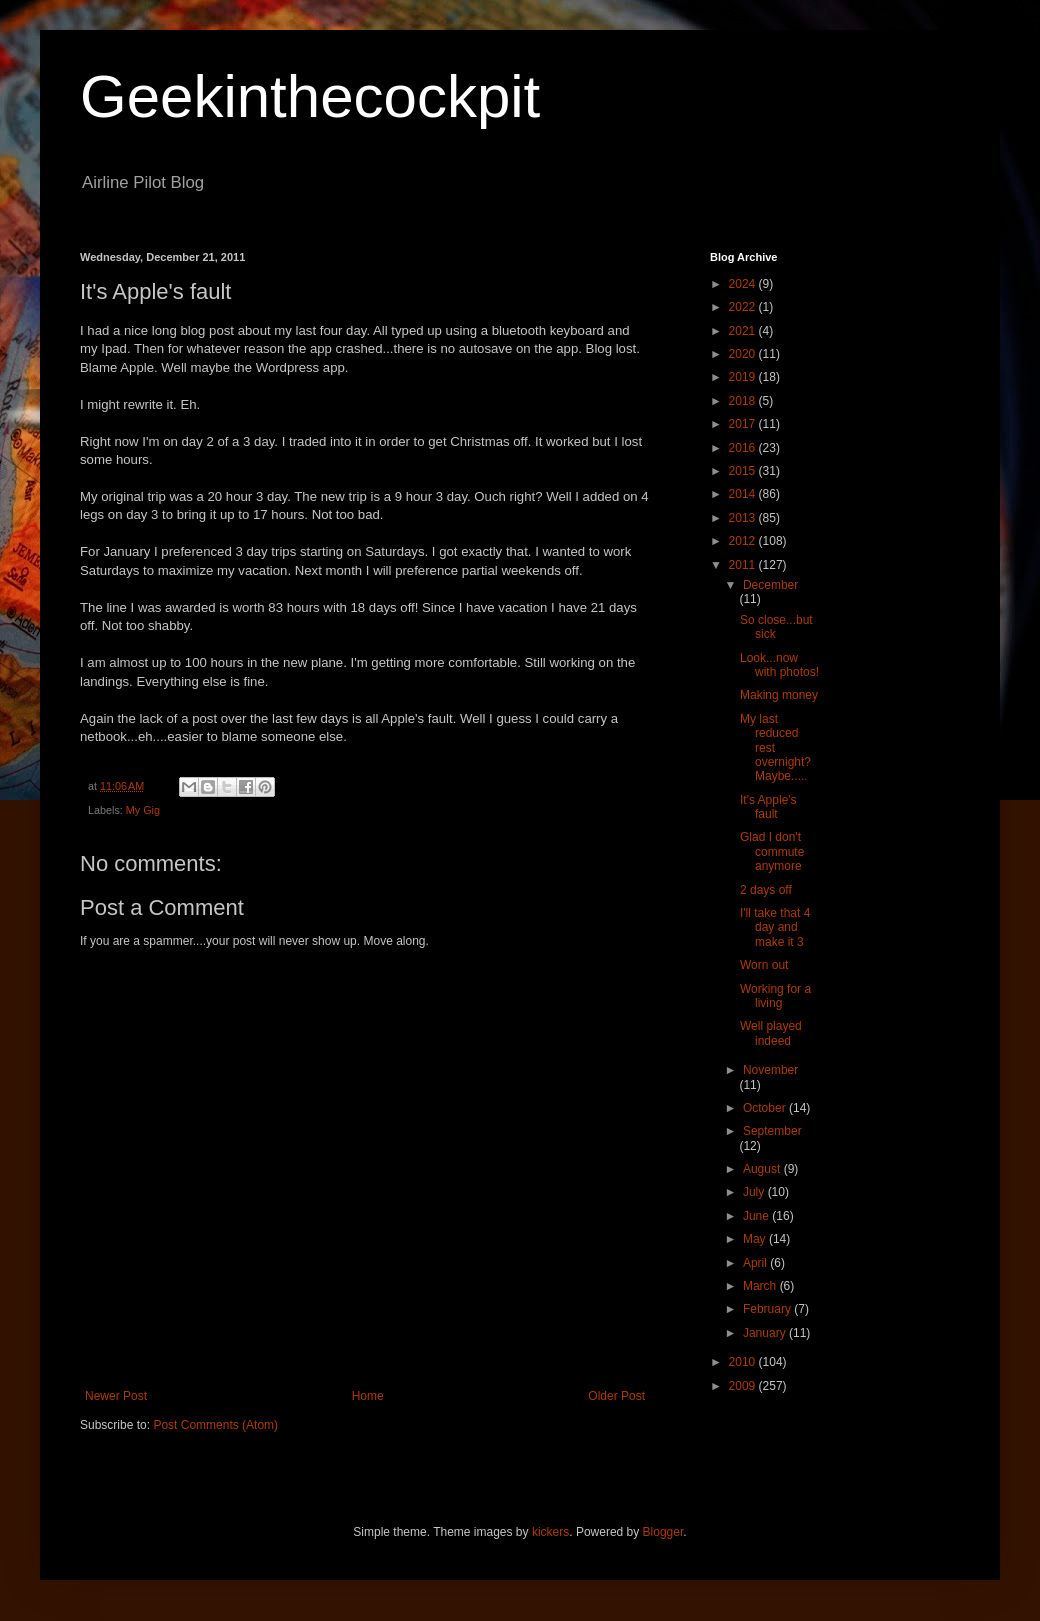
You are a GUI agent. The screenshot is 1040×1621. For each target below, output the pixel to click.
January (766, 1333)
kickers (550, 1532)
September (772, 1131)
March (761, 1286)
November (770, 1070)
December (770, 585)
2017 (744, 424)
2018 (744, 401)
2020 (744, 354)
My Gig (143, 810)
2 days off (766, 890)
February (768, 1309)
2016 (744, 448)
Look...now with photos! (779, 665)
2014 (744, 494)
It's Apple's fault (768, 807)
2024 (744, 284)
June (757, 1216)
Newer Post (116, 1396)
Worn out (764, 965)
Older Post (616, 1396)
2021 (744, 331)
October (766, 1108)
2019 (744, 377)
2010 (744, 1362)
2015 (744, 471)
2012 (744, 541)
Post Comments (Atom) (215, 1425)
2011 (744, 565)
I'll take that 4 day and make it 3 (775, 927)
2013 (744, 518)
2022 (744, 307)
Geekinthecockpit (310, 96)
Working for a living (775, 996)
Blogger (663, 1532)
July (755, 1192)
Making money (779, 695)
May (756, 1239)
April (756, 1263)
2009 (744, 1386)
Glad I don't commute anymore (772, 851)
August (763, 1169)
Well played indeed (771, 1033)
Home (368, 1396)
